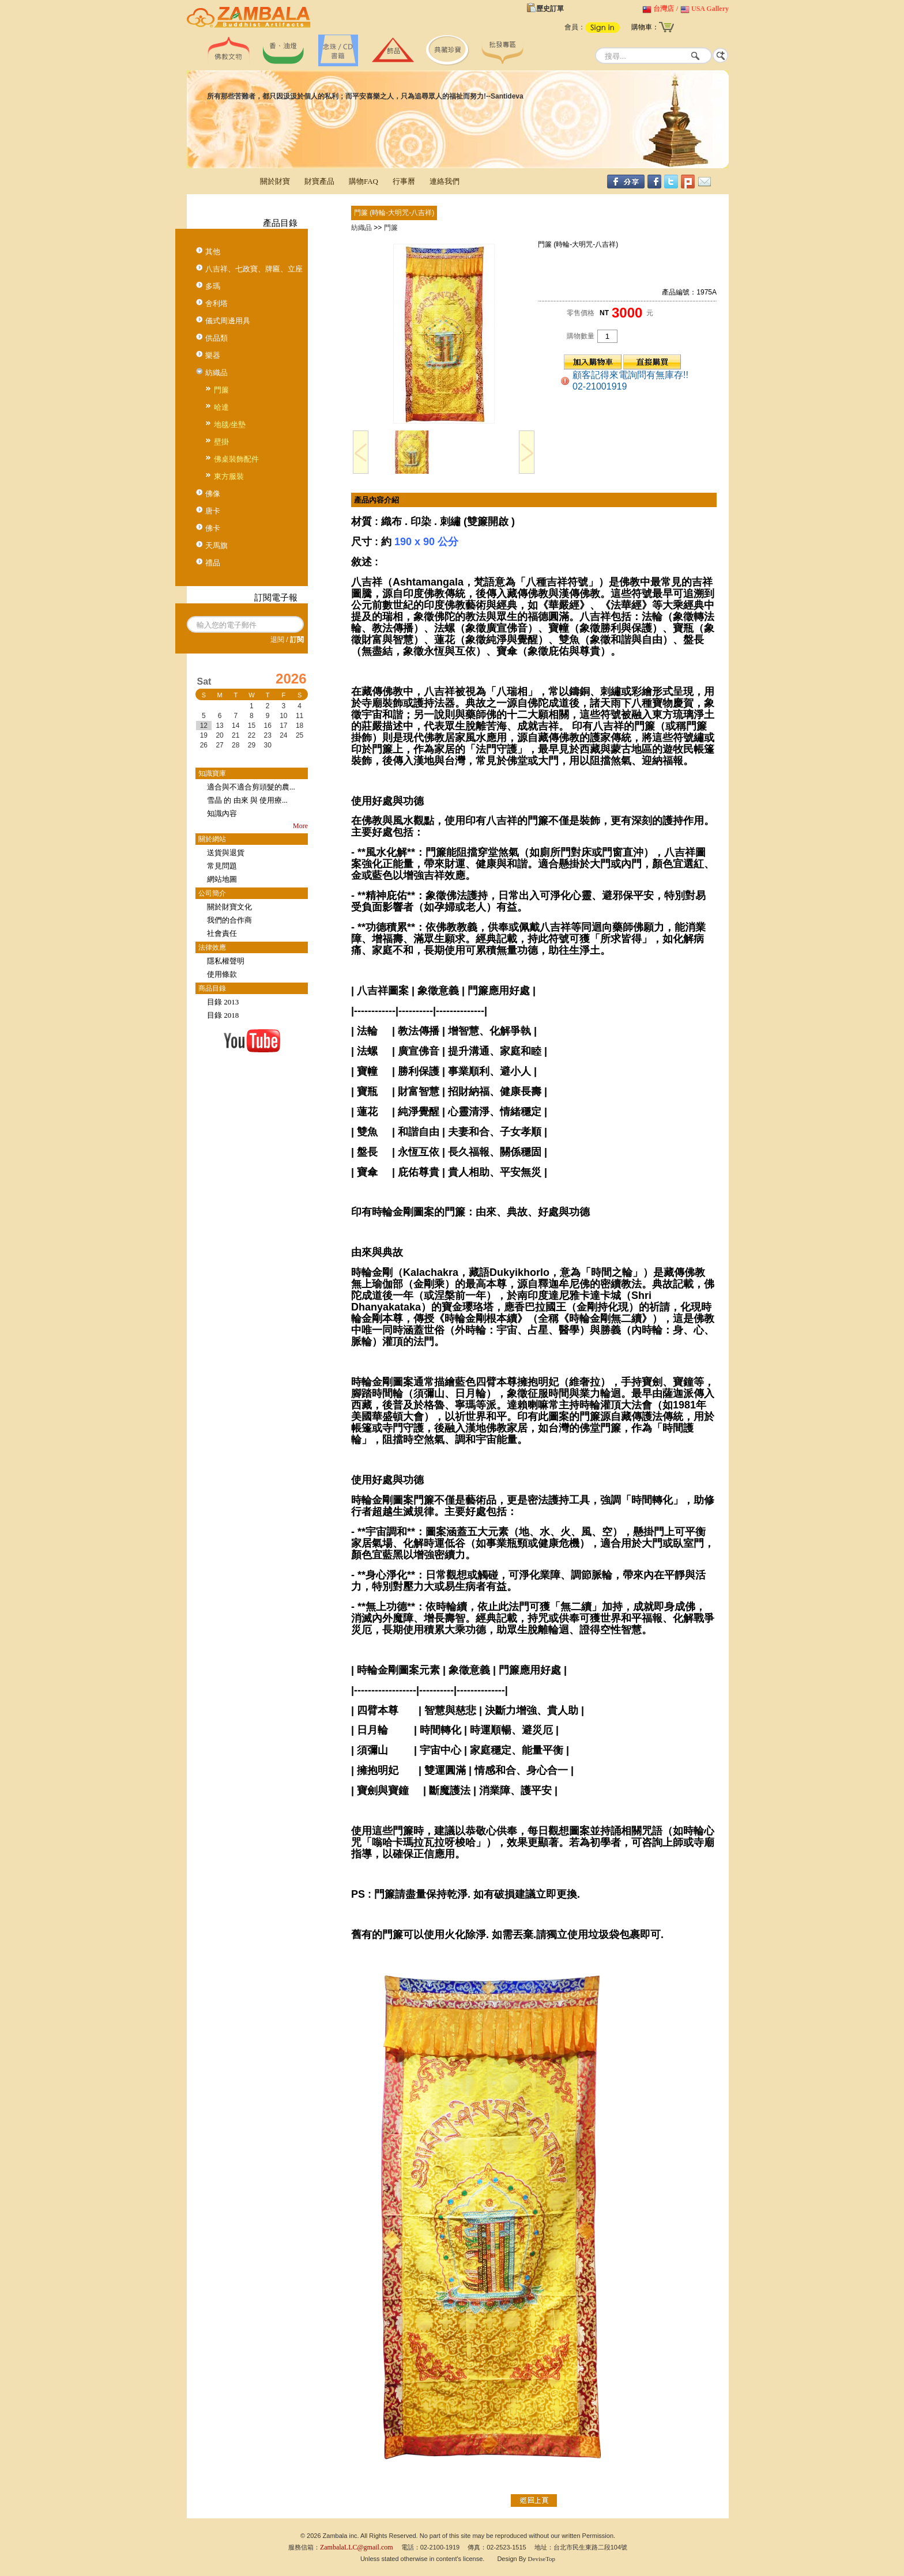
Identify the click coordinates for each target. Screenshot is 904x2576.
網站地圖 (222, 879)
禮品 (212, 562)
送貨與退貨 (225, 852)
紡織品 (216, 372)
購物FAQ (363, 181)
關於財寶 (275, 181)
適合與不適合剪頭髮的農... (251, 787)
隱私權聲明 (225, 961)
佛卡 (212, 528)
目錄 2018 (223, 1015)
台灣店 (663, 9)
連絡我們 (444, 181)
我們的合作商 (229, 920)
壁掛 (221, 441)
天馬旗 (216, 545)
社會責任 (222, 933)
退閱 (277, 640)
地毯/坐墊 (230, 424)
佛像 (212, 493)
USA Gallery (710, 9)
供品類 (216, 338)
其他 (212, 251)
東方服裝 (229, 476)
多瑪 (212, 286)
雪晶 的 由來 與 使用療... (247, 800)
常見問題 (222, 866)
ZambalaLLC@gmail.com (356, 2547)
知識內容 (222, 813)
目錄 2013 (223, 1002)
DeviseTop (542, 2558)
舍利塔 (216, 303)
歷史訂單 (550, 9)
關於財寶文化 (229, 906)
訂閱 (297, 640)
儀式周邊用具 (227, 320)
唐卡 (212, 511)
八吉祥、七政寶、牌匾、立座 (254, 269)
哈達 (221, 407)
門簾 (221, 390)
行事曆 (404, 181)
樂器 (212, 355)
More (300, 826)
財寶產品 (319, 181)
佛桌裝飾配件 (236, 459)
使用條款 (222, 974)
